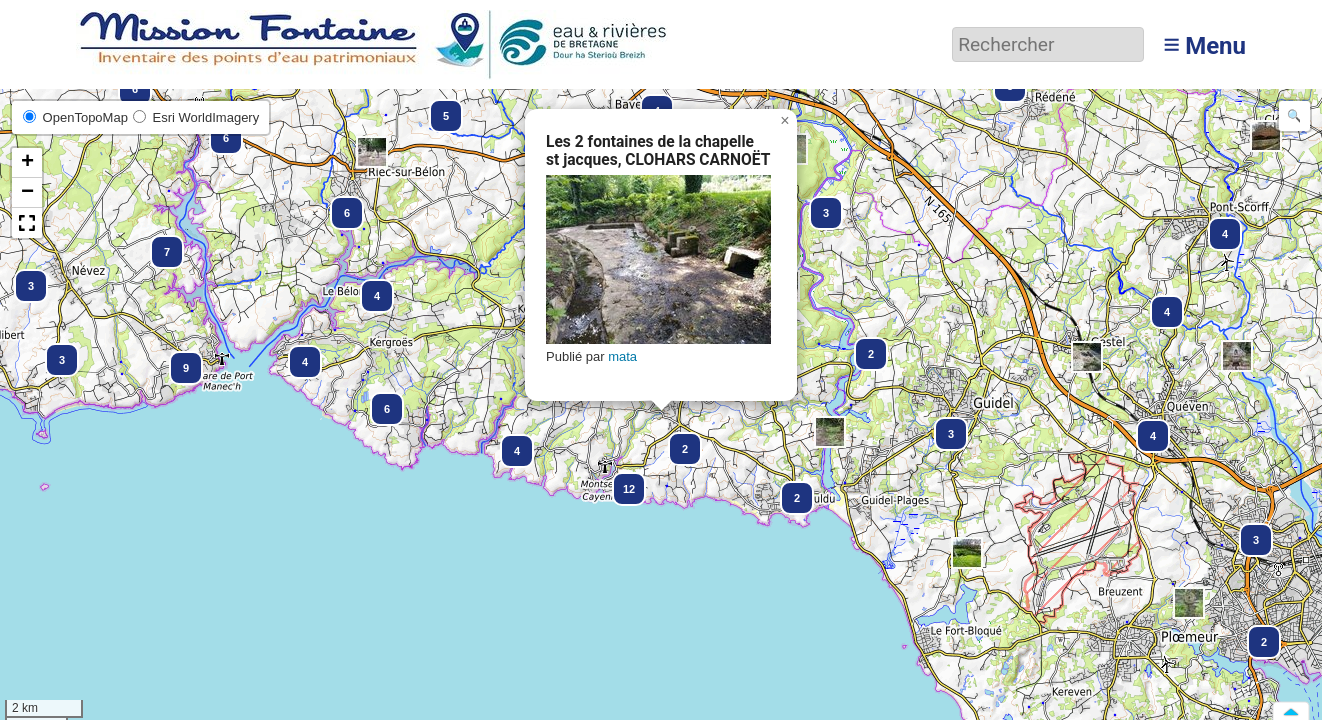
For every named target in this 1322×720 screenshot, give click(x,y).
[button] (1087, 357)
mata (622, 356)
